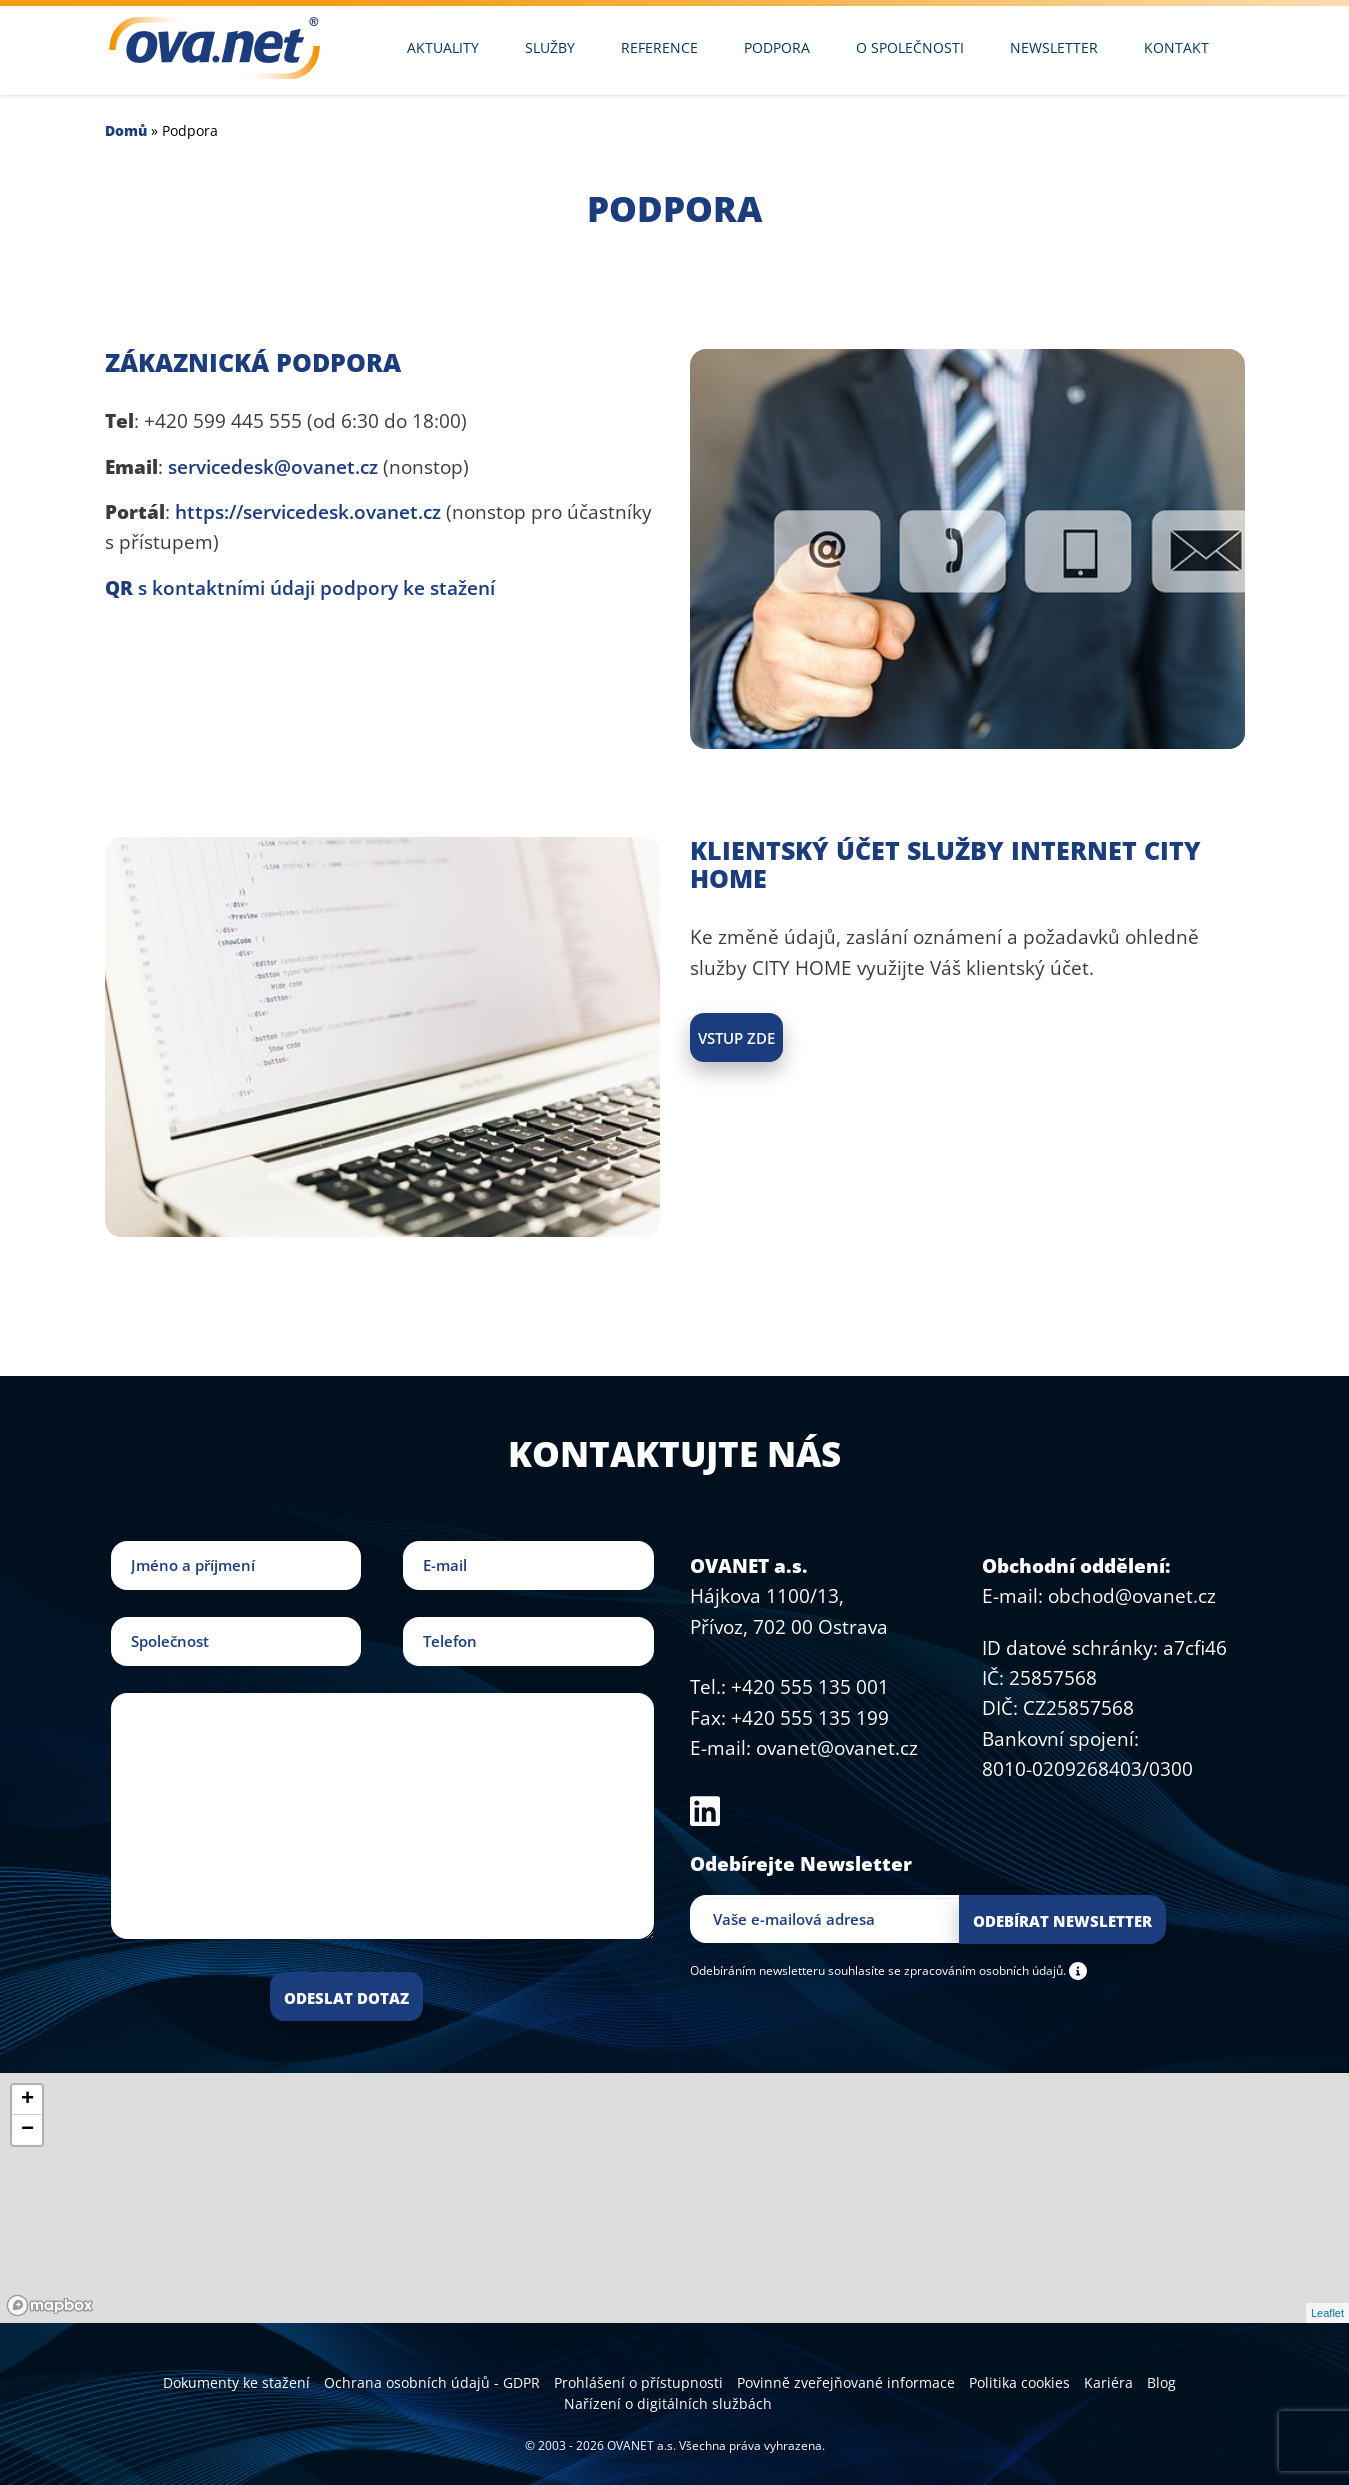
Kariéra (1108, 2382)
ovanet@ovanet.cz (837, 1748)
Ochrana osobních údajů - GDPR (432, 2382)
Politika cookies (1019, 2382)
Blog (1161, 2382)
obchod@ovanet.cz (1132, 1596)
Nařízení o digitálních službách (668, 2403)
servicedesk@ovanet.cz (273, 467)
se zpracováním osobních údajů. (977, 1970)
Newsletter (1054, 47)
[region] (674, 2198)
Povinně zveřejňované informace (846, 2382)
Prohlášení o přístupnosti (638, 2382)
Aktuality (443, 47)
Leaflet (1327, 2313)
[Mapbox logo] (50, 2305)
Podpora (777, 47)
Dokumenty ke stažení (236, 2382)
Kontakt (1176, 47)
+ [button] (27, 2100)
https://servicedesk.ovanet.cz (308, 512)
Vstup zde (736, 1038)
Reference (659, 47)
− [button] (27, 2130)
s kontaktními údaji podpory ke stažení (300, 588)
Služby (550, 47)
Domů (126, 130)
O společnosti (910, 47)
